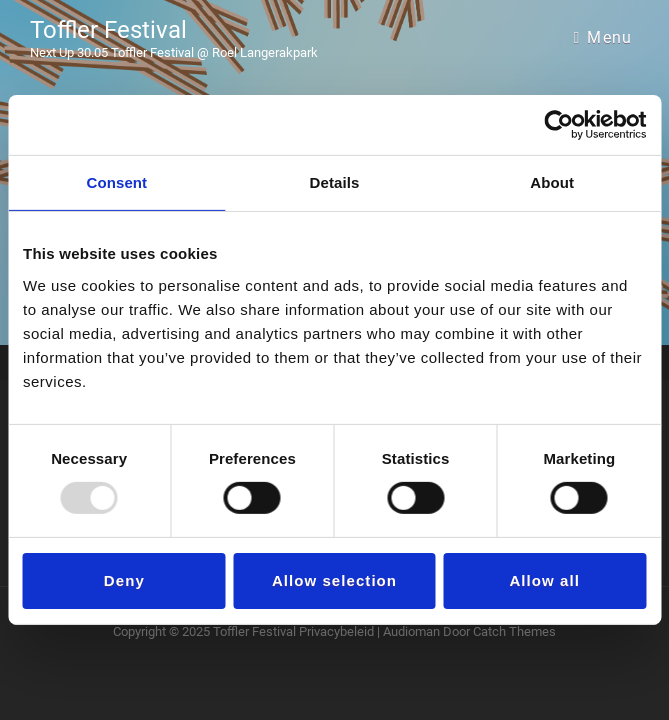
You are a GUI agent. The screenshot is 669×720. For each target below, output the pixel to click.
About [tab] (552, 182)
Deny (124, 580)
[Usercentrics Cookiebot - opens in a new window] (558, 125)
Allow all (544, 580)
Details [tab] (335, 182)
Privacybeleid (336, 631)
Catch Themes (514, 631)
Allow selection (334, 580)
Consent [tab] (116, 182)
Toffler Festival (108, 30)
